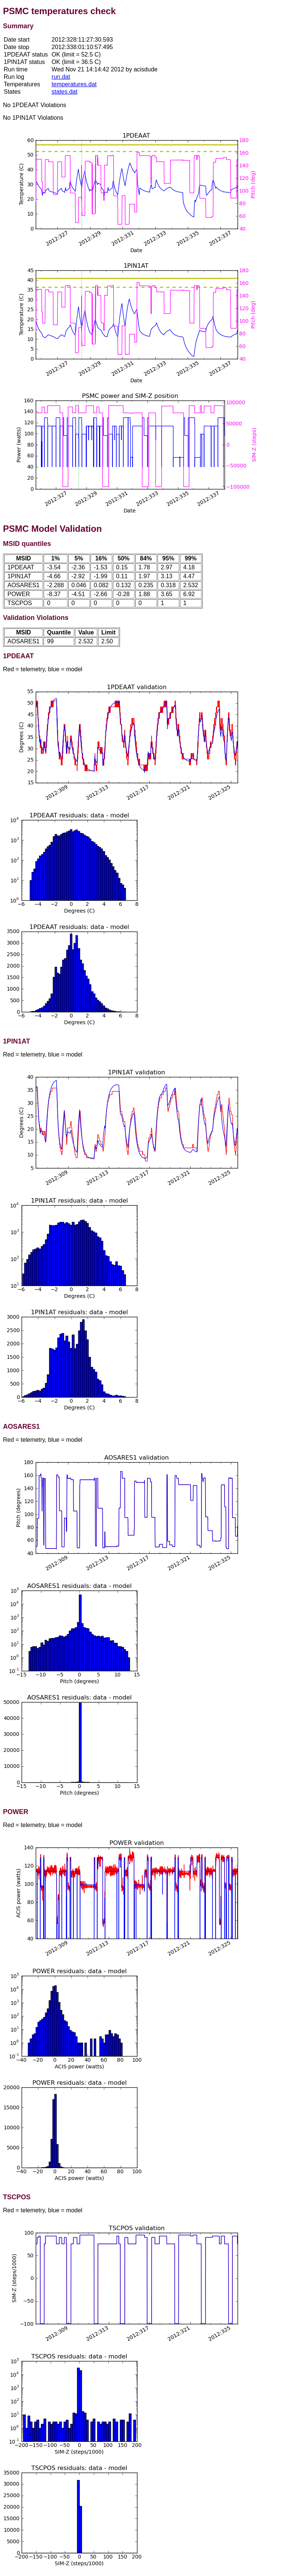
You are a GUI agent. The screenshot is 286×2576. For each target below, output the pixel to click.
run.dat (61, 77)
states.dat (64, 92)
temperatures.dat (74, 84)
